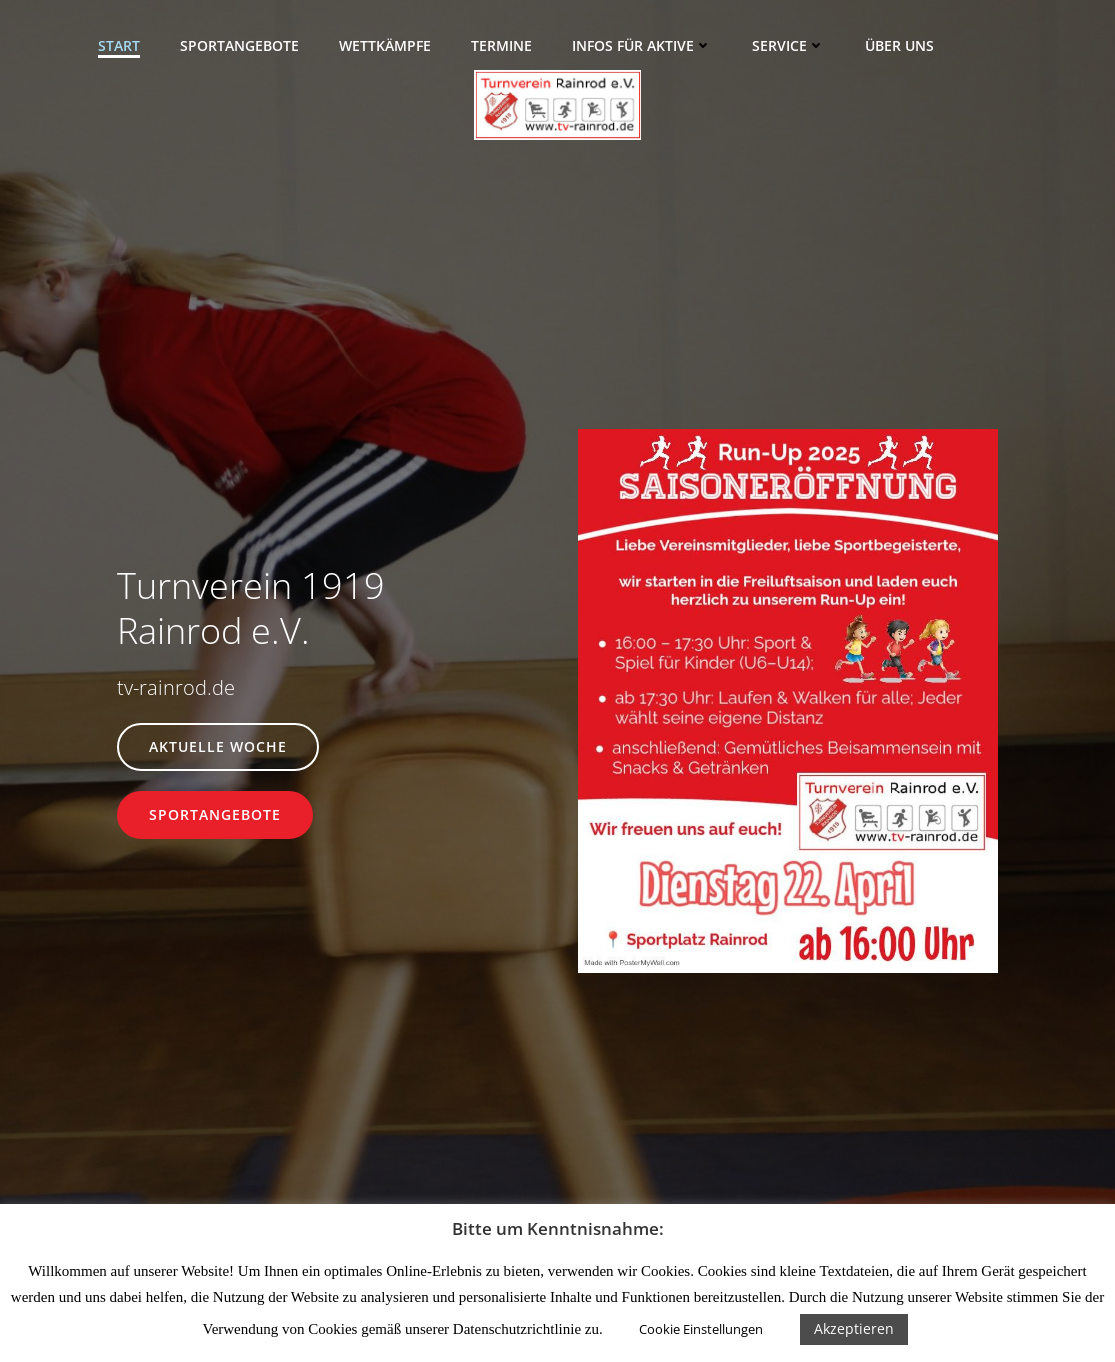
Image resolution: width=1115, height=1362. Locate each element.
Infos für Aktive (642, 45)
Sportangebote (239, 45)
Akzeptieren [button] (854, 1328)
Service (788, 45)
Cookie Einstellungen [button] (701, 1329)
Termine (501, 45)
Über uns (899, 45)
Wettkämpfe (385, 45)
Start (119, 45)
